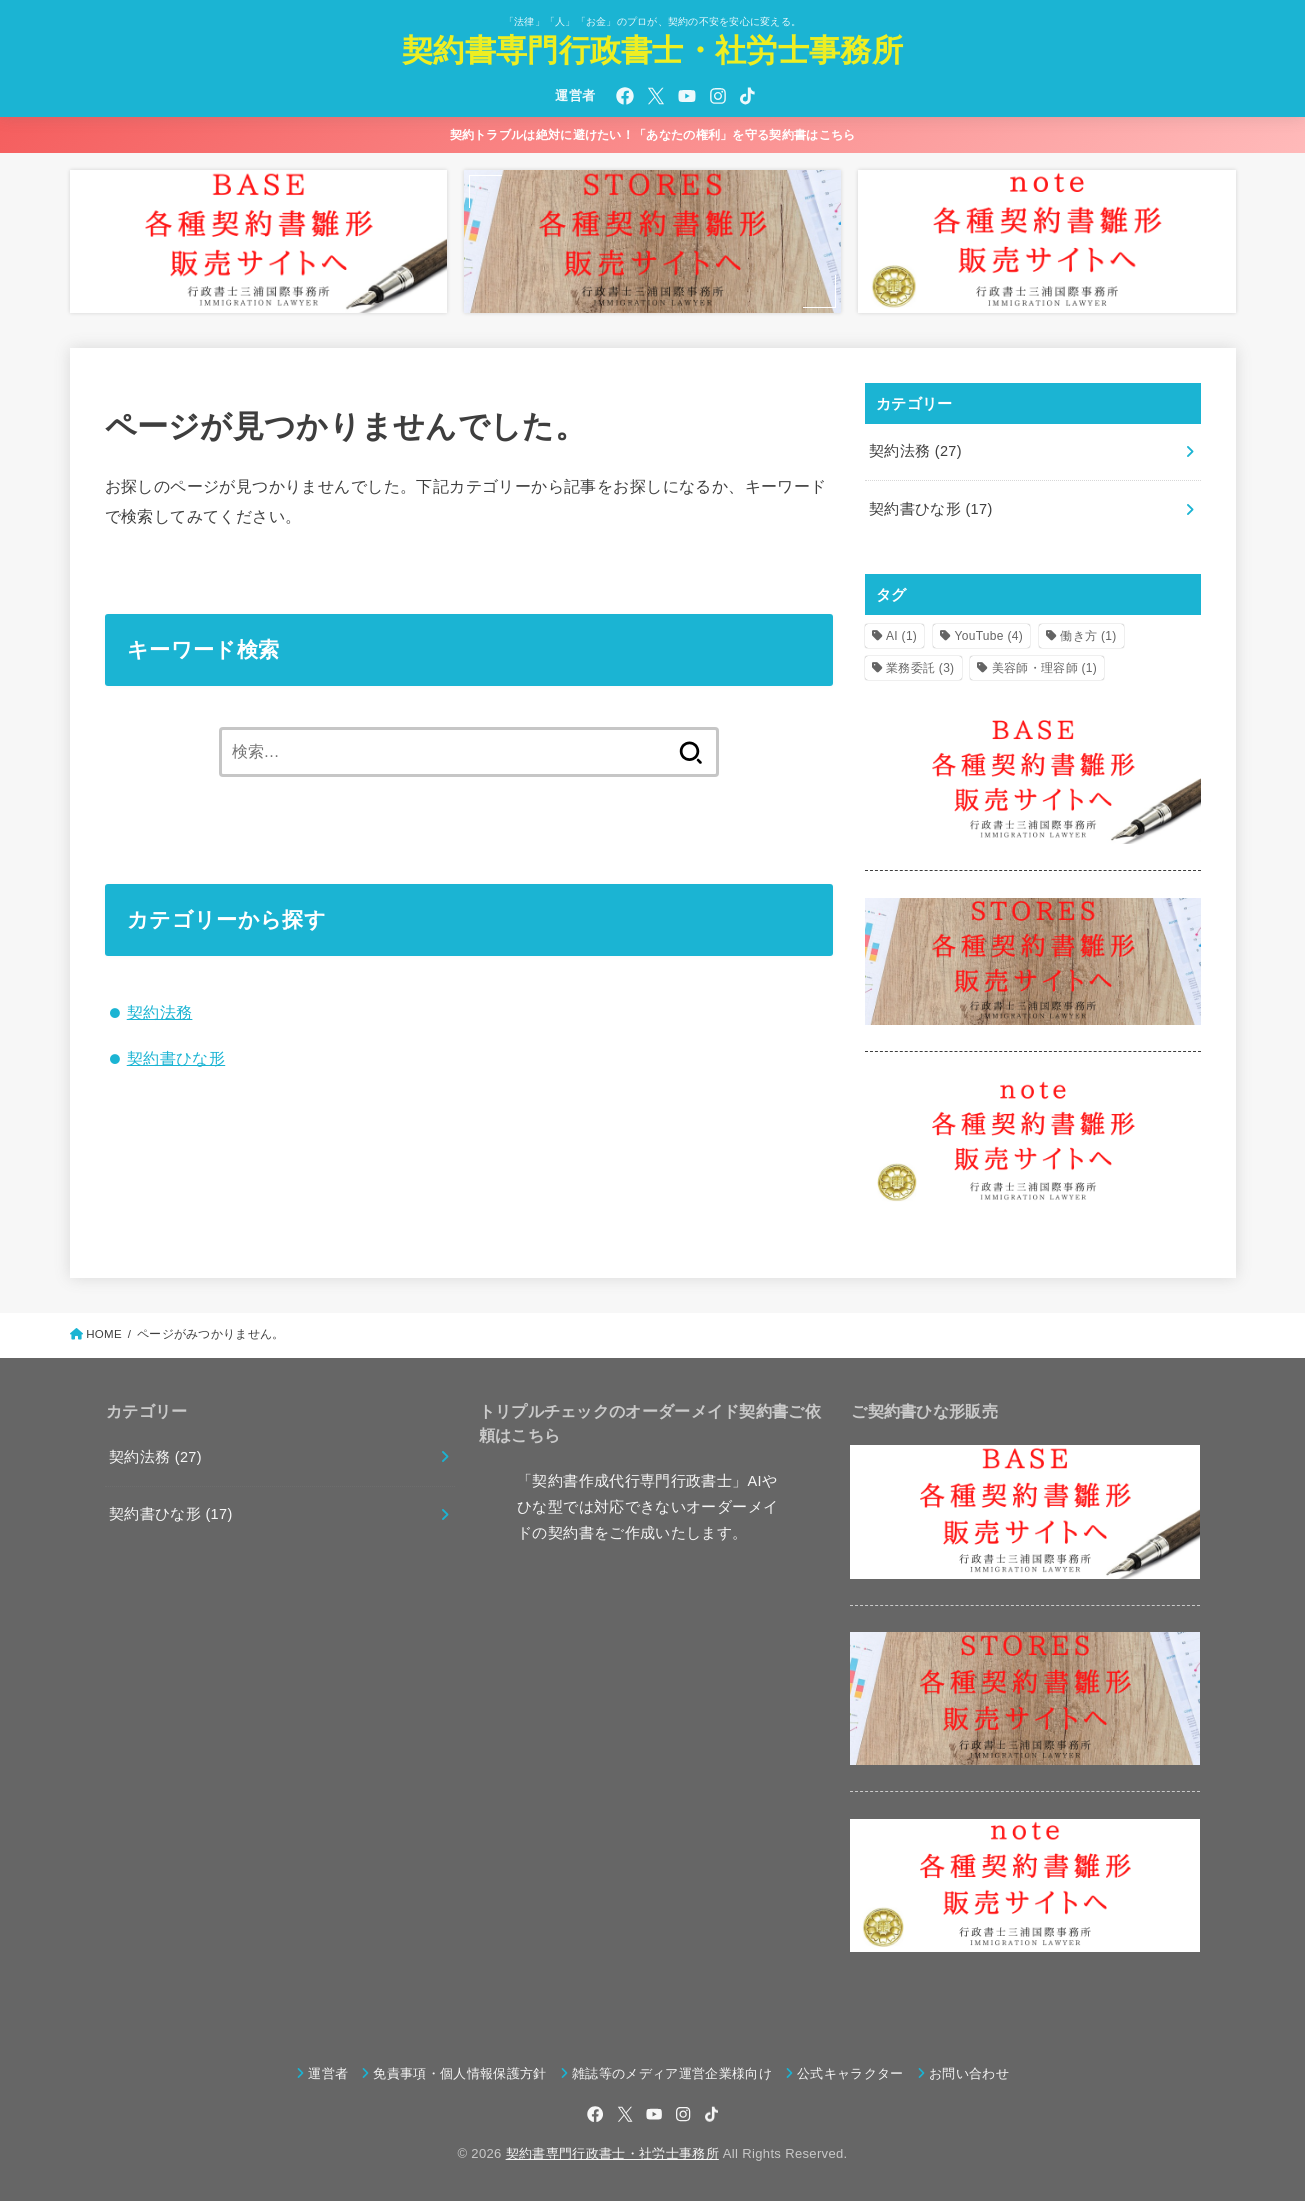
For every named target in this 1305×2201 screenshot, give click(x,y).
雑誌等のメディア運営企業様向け (672, 2073)
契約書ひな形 (176, 1058)
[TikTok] (747, 96)
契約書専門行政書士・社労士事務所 (652, 50)
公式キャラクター (850, 2073)
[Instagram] (718, 96)
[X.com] (656, 96)
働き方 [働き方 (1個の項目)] (1088, 636)
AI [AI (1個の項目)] (901, 636)
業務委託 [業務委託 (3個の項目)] (920, 668)
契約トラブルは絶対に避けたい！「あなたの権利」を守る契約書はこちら (653, 135)
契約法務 (160, 1012)
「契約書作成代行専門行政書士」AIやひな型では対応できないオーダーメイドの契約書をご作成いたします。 (647, 1507)
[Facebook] (625, 96)
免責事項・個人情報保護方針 (459, 2073)
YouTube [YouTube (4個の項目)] (989, 636)
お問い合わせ (969, 2073)
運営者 (575, 95)
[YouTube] (687, 96)
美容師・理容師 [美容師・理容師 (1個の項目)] (1044, 668)
